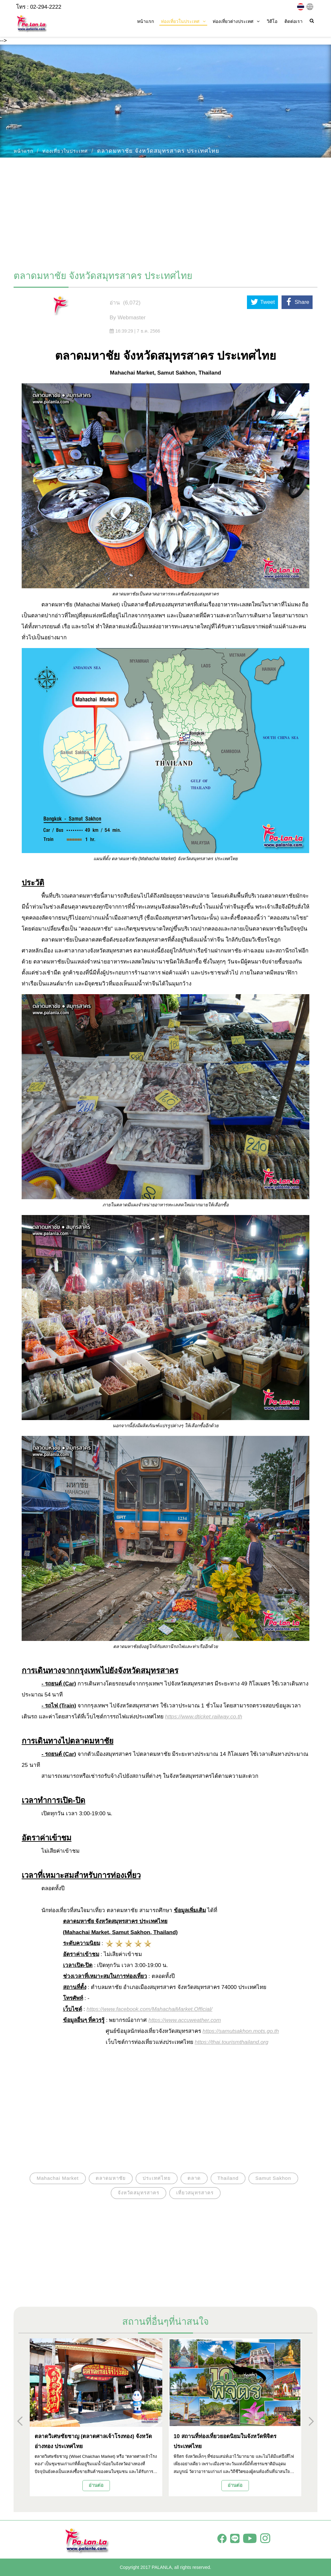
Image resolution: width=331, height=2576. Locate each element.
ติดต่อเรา (293, 21)
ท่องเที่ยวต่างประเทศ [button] (236, 21)
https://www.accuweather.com (184, 2020)
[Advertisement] (165, 211)
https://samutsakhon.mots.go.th (241, 2031)
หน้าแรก (145, 21)
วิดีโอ (272, 21)
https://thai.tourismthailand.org (232, 2042)
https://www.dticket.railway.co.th (203, 1717)
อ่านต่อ (96, 2485)
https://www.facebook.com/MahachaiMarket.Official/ (149, 2009)
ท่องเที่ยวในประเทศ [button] (183, 21)
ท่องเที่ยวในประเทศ (65, 151)
